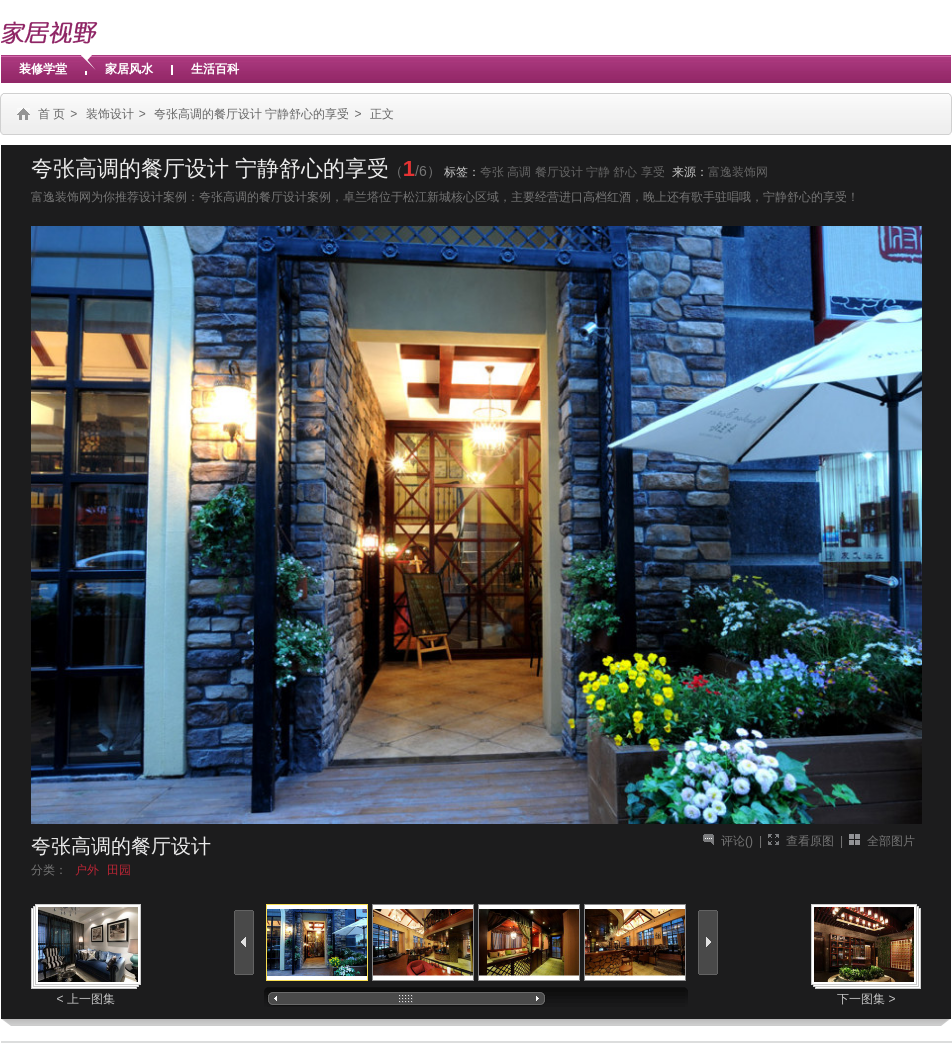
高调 (519, 172)
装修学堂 (43, 69)
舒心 (625, 172)
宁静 (598, 172)
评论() (737, 841)
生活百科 (215, 69)
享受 (653, 172)
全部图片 (891, 841)
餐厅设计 (559, 172)
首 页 (51, 114)
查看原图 (810, 841)
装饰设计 (110, 114)
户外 (87, 870)
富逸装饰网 (738, 172)
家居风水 (129, 69)
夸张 (492, 172)
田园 (119, 870)
